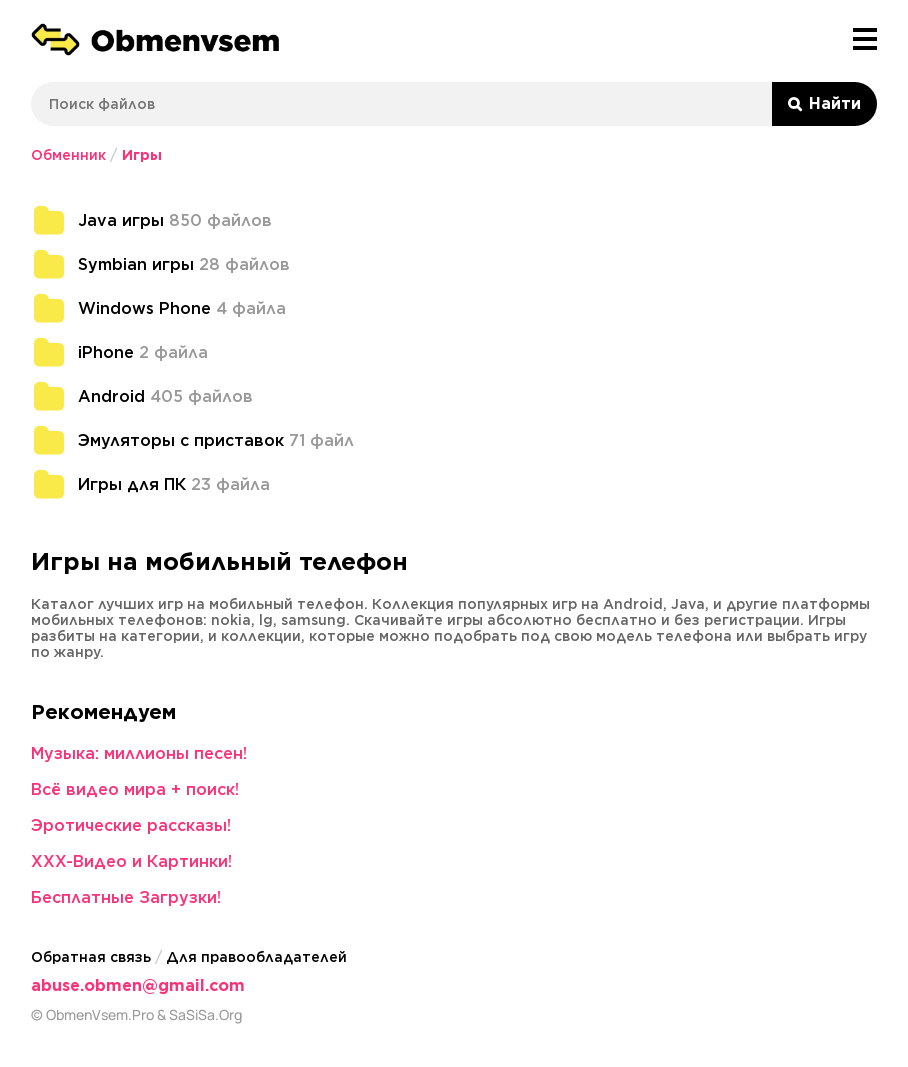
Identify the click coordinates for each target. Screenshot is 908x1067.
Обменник (68, 155)
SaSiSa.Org (205, 1015)
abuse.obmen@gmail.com (138, 985)
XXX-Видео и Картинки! (131, 861)
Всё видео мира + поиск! (135, 789)
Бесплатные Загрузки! (126, 897)
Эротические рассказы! (131, 825)
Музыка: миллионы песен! (139, 753)
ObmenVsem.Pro (100, 1015)
